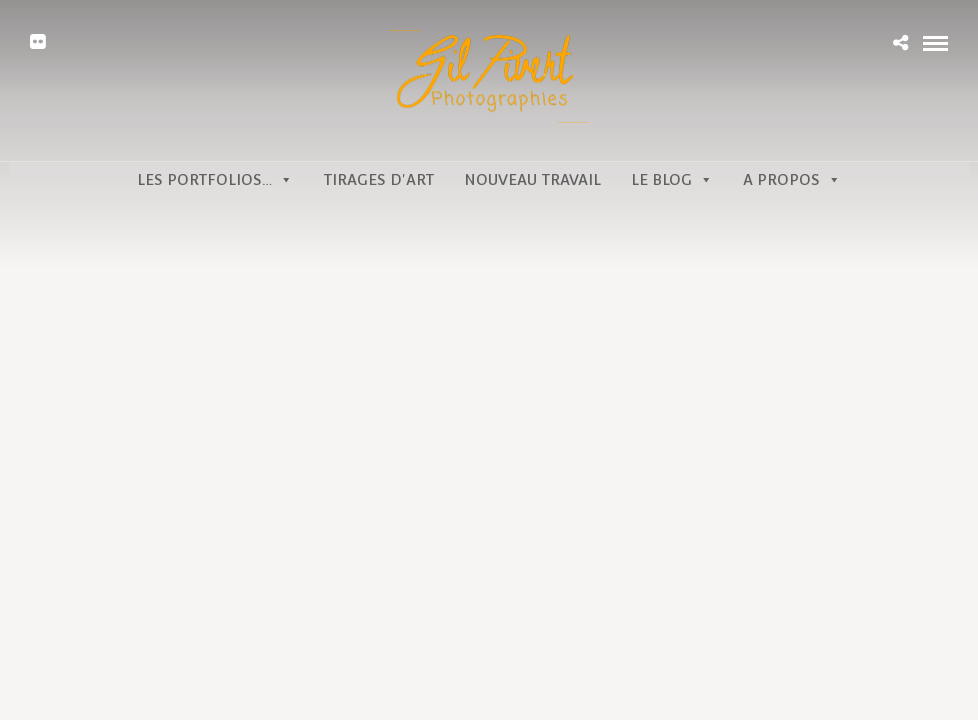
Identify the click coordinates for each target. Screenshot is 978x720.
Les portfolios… (215, 179)
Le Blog (672, 179)
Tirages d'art (378, 179)
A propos (792, 179)
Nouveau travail (532, 179)
